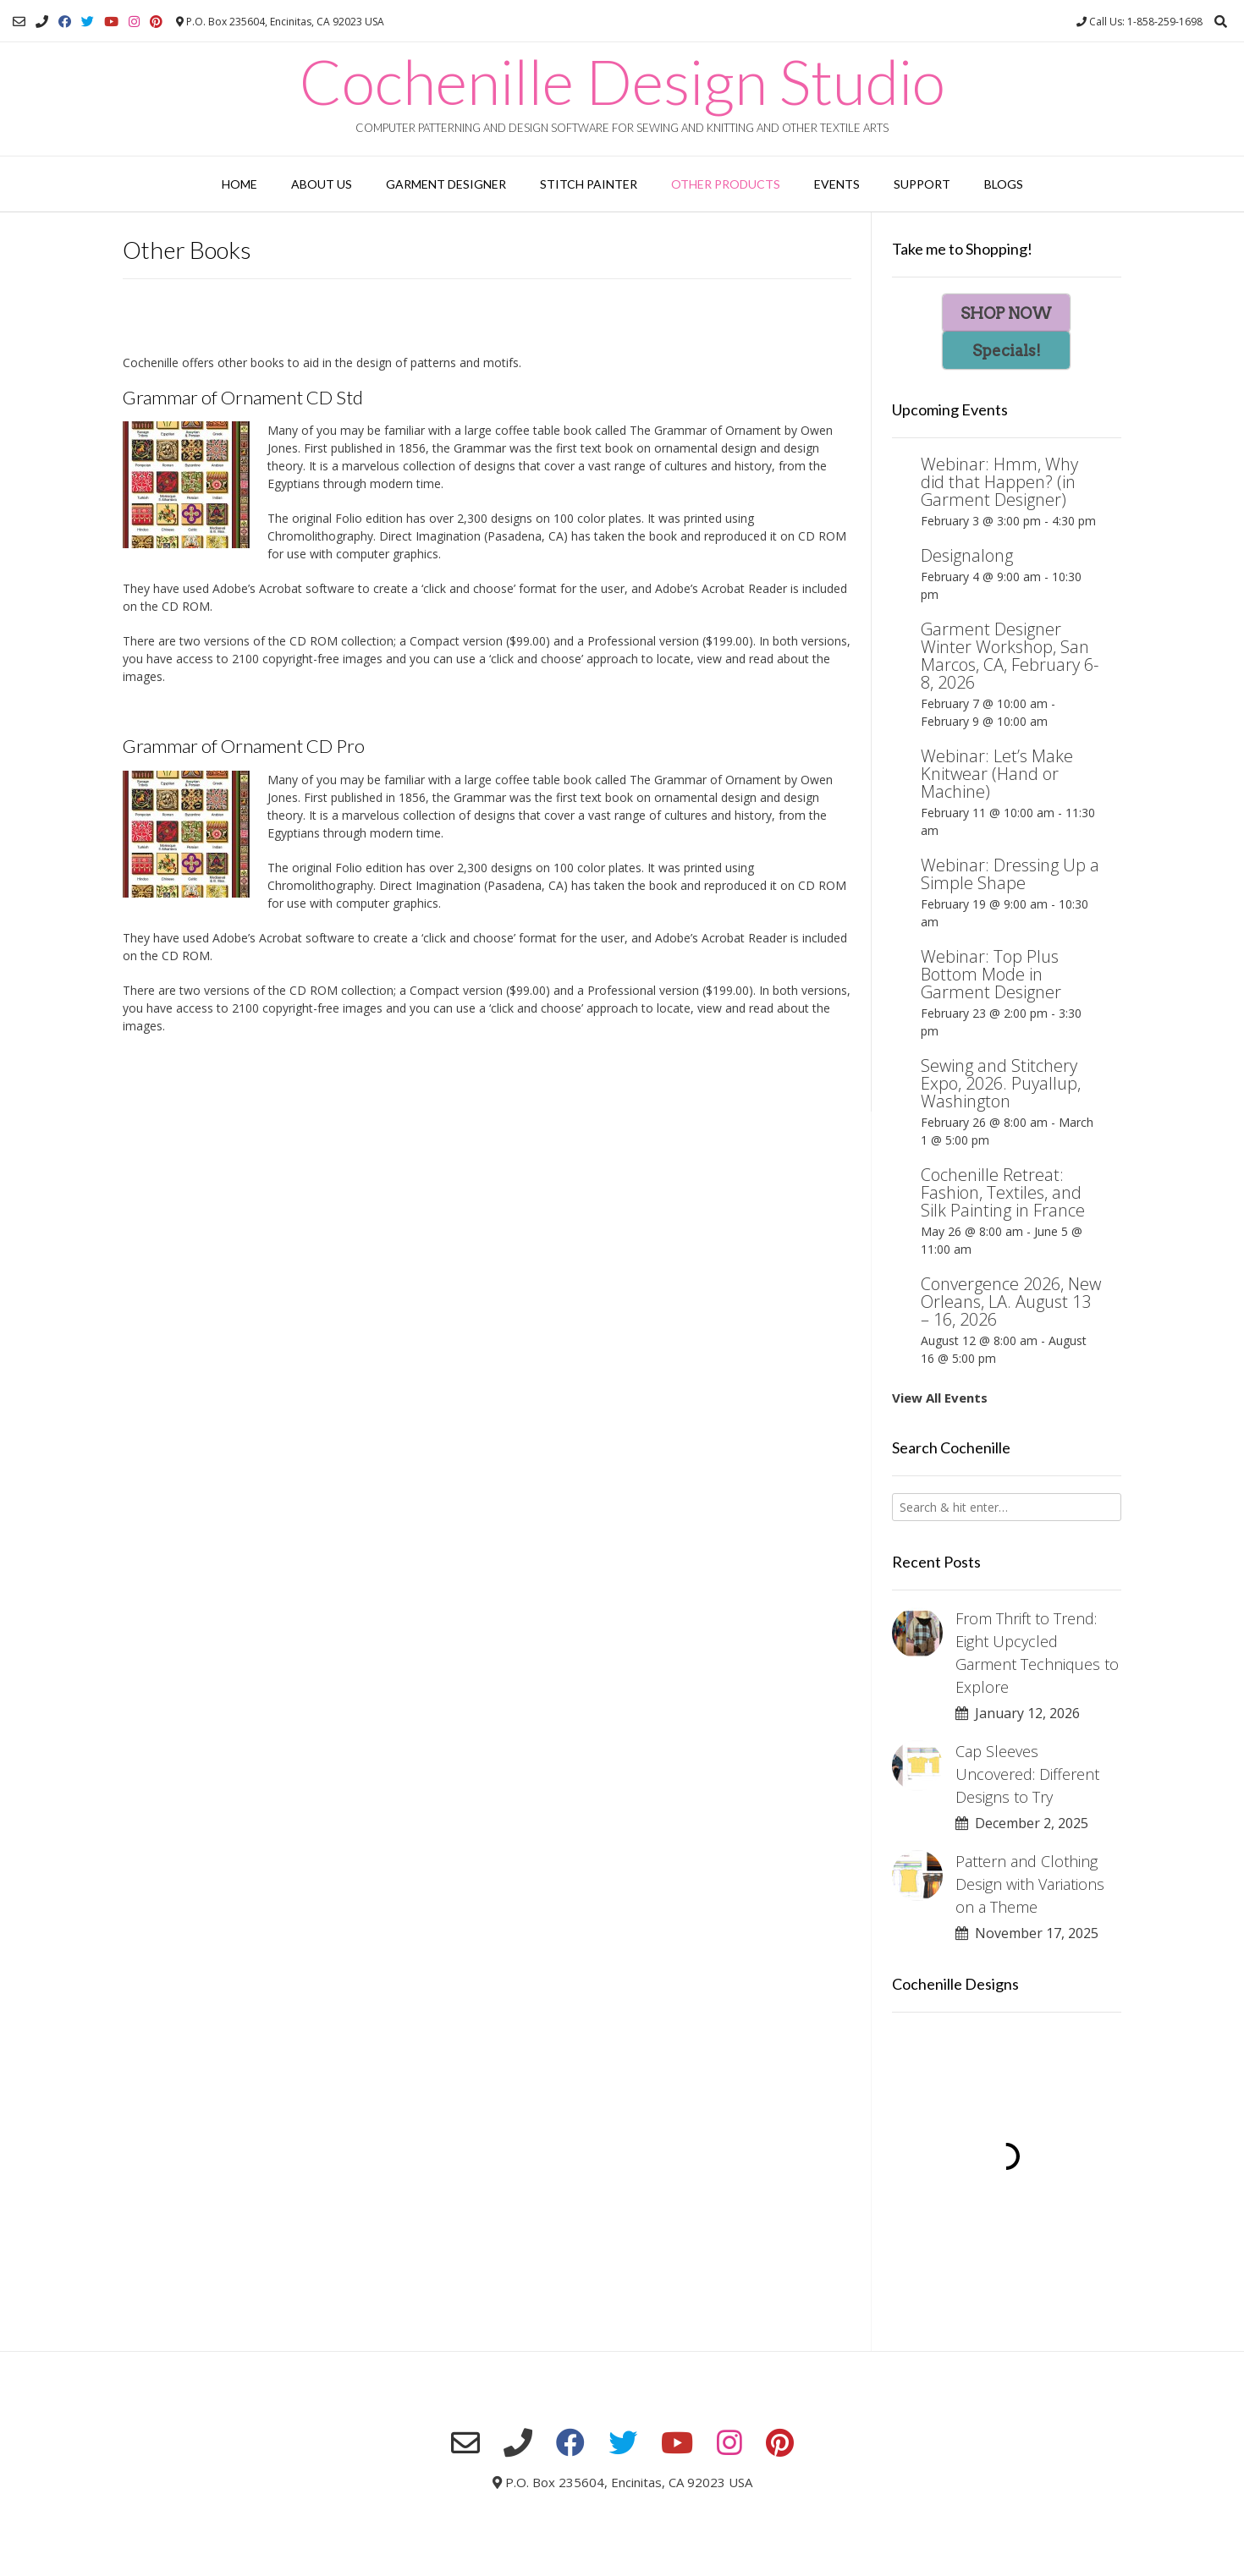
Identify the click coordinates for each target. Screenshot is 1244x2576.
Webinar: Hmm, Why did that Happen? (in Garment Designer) (999, 482)
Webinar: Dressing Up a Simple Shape (1010, 874)
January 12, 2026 (1017, 1713)
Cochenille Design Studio (622, 81)
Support (922, 184)
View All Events (940, 1397)
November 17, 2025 (1026, 1933)
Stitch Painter (588, 184)
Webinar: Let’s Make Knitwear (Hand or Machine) (997, 773)
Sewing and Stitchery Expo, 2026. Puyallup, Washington (1001, 1083)
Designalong (967, 555)
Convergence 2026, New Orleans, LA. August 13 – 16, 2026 (1011, 1301)
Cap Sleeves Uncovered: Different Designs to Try (1027, 1774)
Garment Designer (446, 184)
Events (837, 184)
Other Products (725, 184)
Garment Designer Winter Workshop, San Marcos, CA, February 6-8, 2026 (1009, 656)
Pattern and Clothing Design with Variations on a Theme (1029, 1884)
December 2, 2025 (1021, 1823)
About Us (321, 184)
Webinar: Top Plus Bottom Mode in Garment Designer (991, 974)
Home (239, 184)
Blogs (1003, 184)
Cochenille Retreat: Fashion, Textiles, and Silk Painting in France (1003, 1192)
